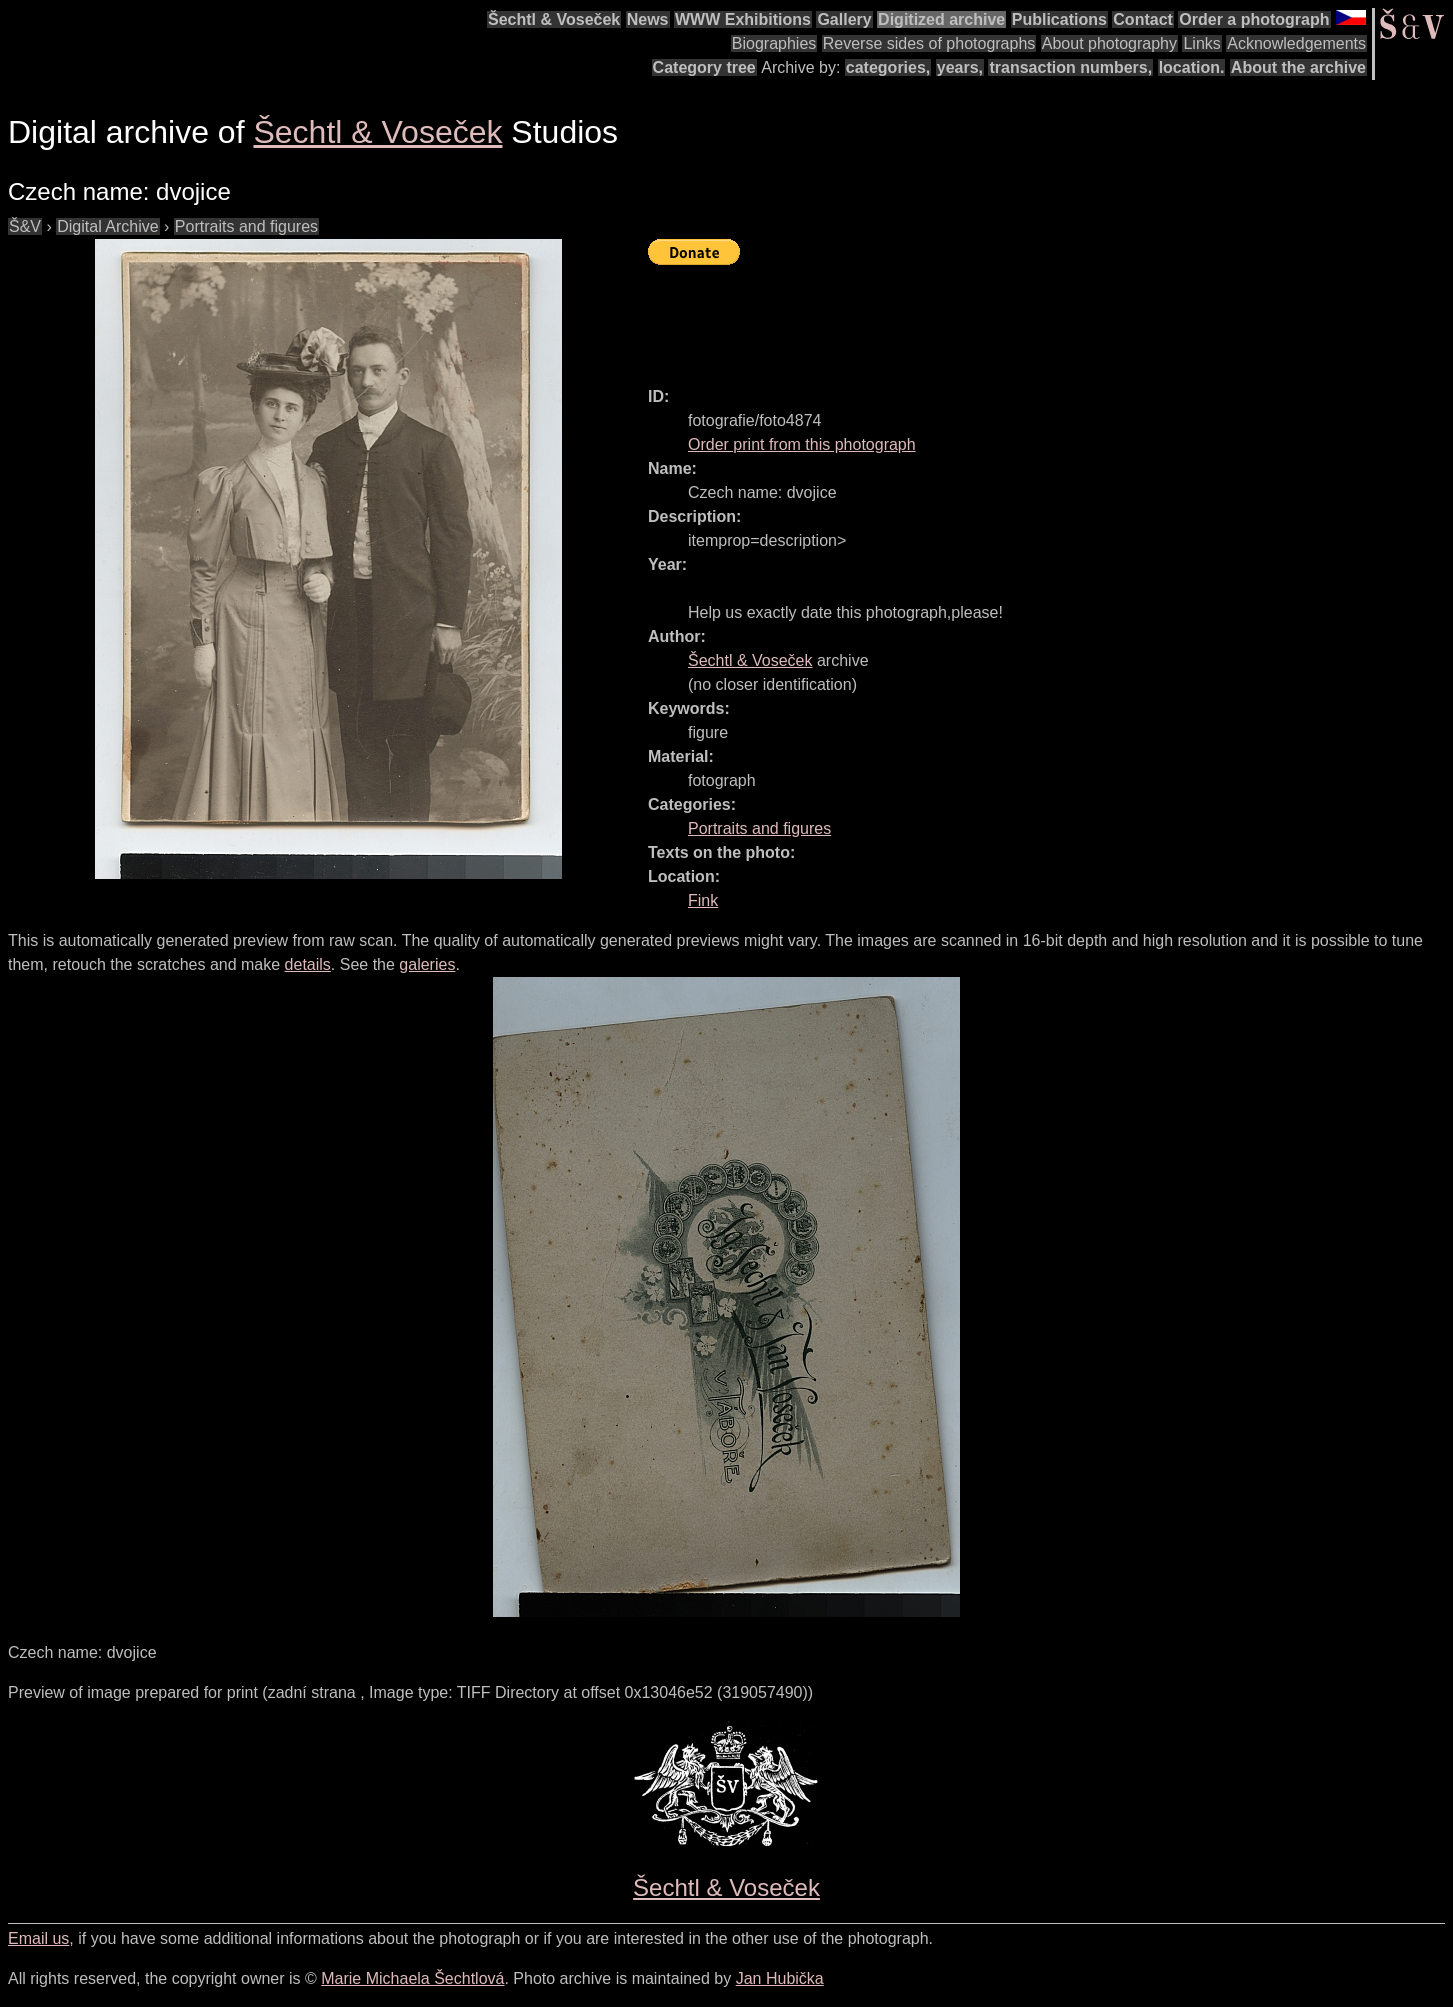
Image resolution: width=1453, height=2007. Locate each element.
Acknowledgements (1296, 43)
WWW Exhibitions (743, 19)
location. (1192, 67)
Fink (703, 900)
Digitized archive (941, 19)
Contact (1143, 19)
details (308, 964)
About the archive (1298, 67)
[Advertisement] (1012, 317)
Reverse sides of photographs (929, 43)
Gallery (844, 19)
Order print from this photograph (802, 444)
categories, (888, 67)
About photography (1109, 43)
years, (960, 67)
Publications (1059, 19)
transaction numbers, (1070, 67)
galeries (427, 964)
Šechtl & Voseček (554, 19)
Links (1201, 43)
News (648, 19)
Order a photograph (1254, 19)
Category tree (704, 67)
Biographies (774, 43)
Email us (38, 1938)
